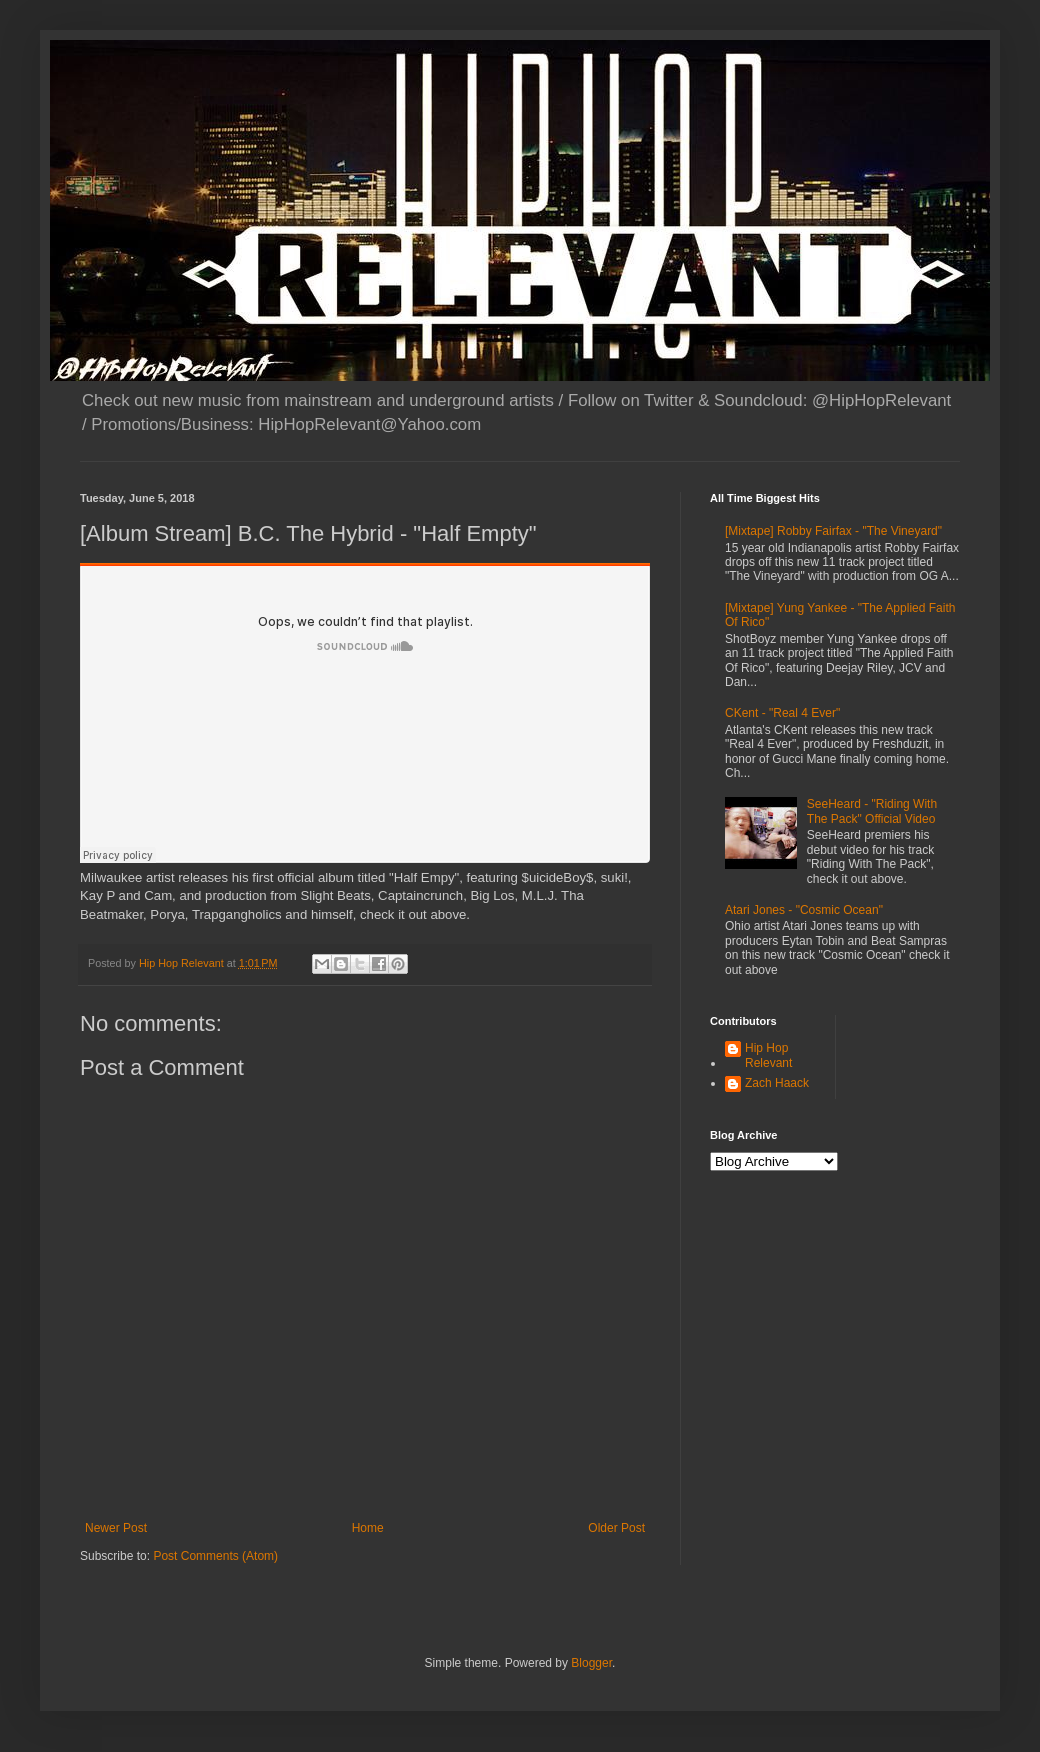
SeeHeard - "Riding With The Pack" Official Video (872, 811)
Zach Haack (777, 1083)
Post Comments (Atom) (215, 1556)
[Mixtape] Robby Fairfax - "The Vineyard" (833, 531)
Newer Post (116, 1528)
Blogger (591, 1663)
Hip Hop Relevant (768, 1055)
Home (368, 1528)
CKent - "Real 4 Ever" (782, 713)
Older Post (616, 1528)
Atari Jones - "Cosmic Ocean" (804, 910)
